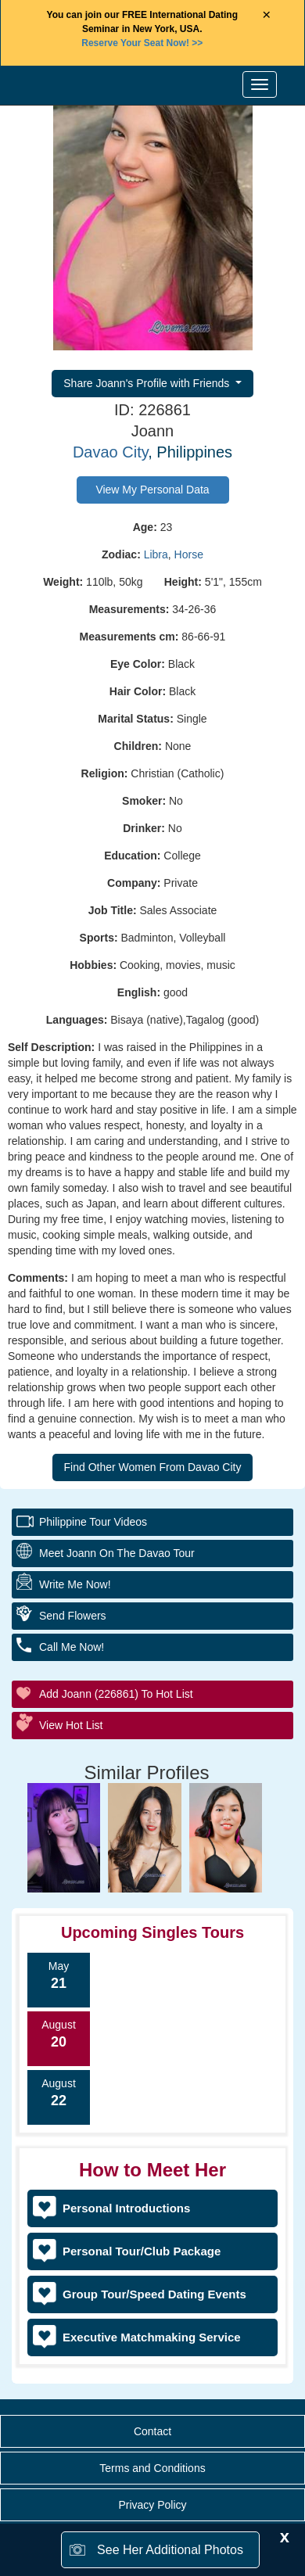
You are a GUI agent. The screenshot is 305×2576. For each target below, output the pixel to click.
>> (142, 43)
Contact (152, 2431)
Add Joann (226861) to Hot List (116, 1694)
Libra (156, 554)
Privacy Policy (152, 2505)
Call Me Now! (71, 1647)
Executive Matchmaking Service (152, 2337)
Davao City (110, 452)
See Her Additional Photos (170, 2549)
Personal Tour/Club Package (142, 2251)
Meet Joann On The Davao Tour (117, 1553)
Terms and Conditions (152, 2468)
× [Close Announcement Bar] (266, 15)
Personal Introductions (126, 2208)
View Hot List (70, 1725)
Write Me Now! (75, 1584)
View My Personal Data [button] (152, 489)
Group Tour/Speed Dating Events (154, 2294)
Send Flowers (72, 1615)
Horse (188, 554)
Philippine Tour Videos (93, 1522)
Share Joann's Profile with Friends (147, 383)
